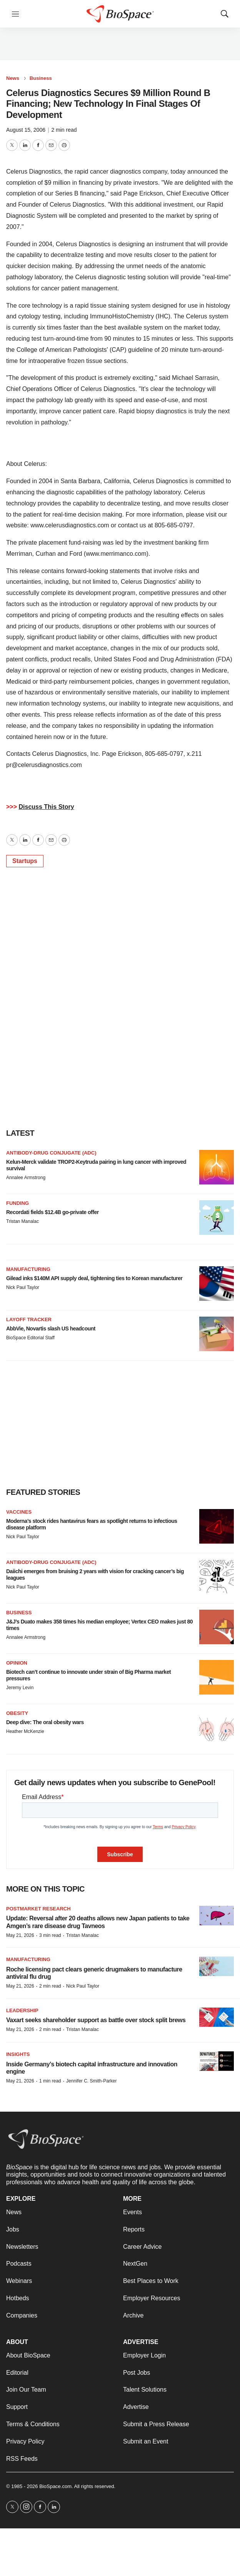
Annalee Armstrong (25, 1177)
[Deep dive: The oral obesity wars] (216, 1727)
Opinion (16, 1663)
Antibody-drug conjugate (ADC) (51, 1153)
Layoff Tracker (29, 1319)
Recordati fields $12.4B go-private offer (52, 1212)
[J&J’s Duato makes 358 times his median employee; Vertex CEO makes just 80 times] (216, 1627)
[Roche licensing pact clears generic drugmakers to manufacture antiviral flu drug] (216, 1966)
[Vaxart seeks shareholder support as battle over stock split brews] (216, 2017)
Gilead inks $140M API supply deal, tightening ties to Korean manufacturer (94, 1278)
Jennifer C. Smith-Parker (91, 2081)
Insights (18, 2054)
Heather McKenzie (25, 1731)
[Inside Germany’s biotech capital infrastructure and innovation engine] (216, 2061)
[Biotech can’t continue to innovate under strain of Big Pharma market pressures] (216, 1677)
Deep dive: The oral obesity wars (45, 1722)
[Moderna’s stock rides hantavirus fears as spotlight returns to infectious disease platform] (216, 1526)
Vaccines (19, 1512)
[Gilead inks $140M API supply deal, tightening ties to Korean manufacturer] (216, 1283)
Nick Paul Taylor (22, 1287)
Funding (17, 1203)
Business (41, 78)
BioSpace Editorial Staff (30, 1337)
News (12, 78)
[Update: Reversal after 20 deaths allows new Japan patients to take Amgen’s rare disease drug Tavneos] (216, 1915)
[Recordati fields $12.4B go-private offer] (216, 1217)
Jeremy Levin (19, 1687)
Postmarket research (38, 1909)
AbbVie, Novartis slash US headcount (50, 1328)
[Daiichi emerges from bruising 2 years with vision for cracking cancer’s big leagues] (216, 1576)
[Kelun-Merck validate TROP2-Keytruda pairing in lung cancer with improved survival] (216, 1167)
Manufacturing (28, 1269)
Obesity (17, 1713)
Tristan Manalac (22, 1221)
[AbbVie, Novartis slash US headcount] (216, 1334)
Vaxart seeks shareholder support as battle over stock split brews (95, 2020)
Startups (24, 861)
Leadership (22, 2010)
